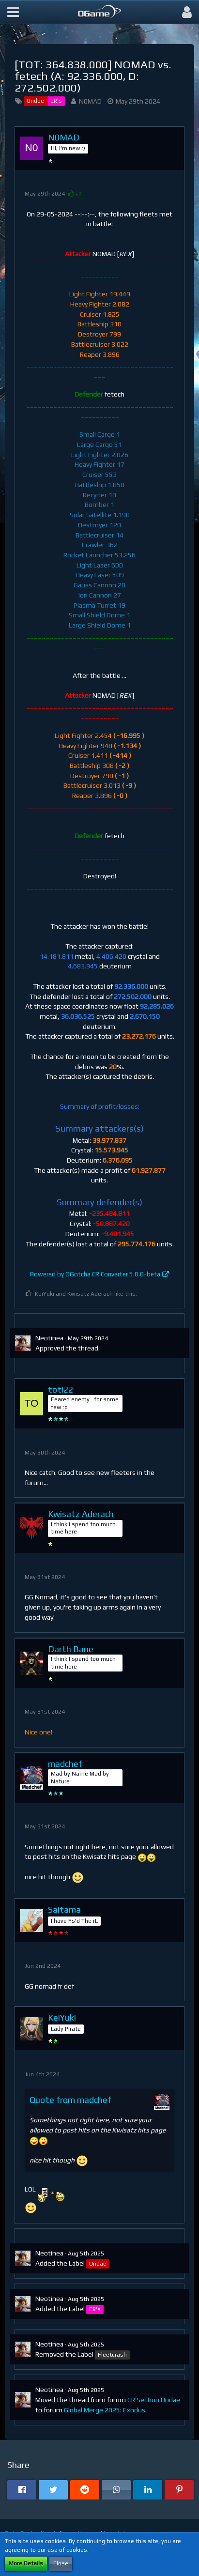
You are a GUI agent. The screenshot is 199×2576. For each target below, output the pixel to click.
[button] (13, 12)
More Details (26, 2563)
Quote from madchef (70, 2100)
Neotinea (49, 1338)
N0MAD (90, 101)
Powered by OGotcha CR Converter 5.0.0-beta (95, 1274)
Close (60, 2563)
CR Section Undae (153, 2400)
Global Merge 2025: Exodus (104, 2410)
